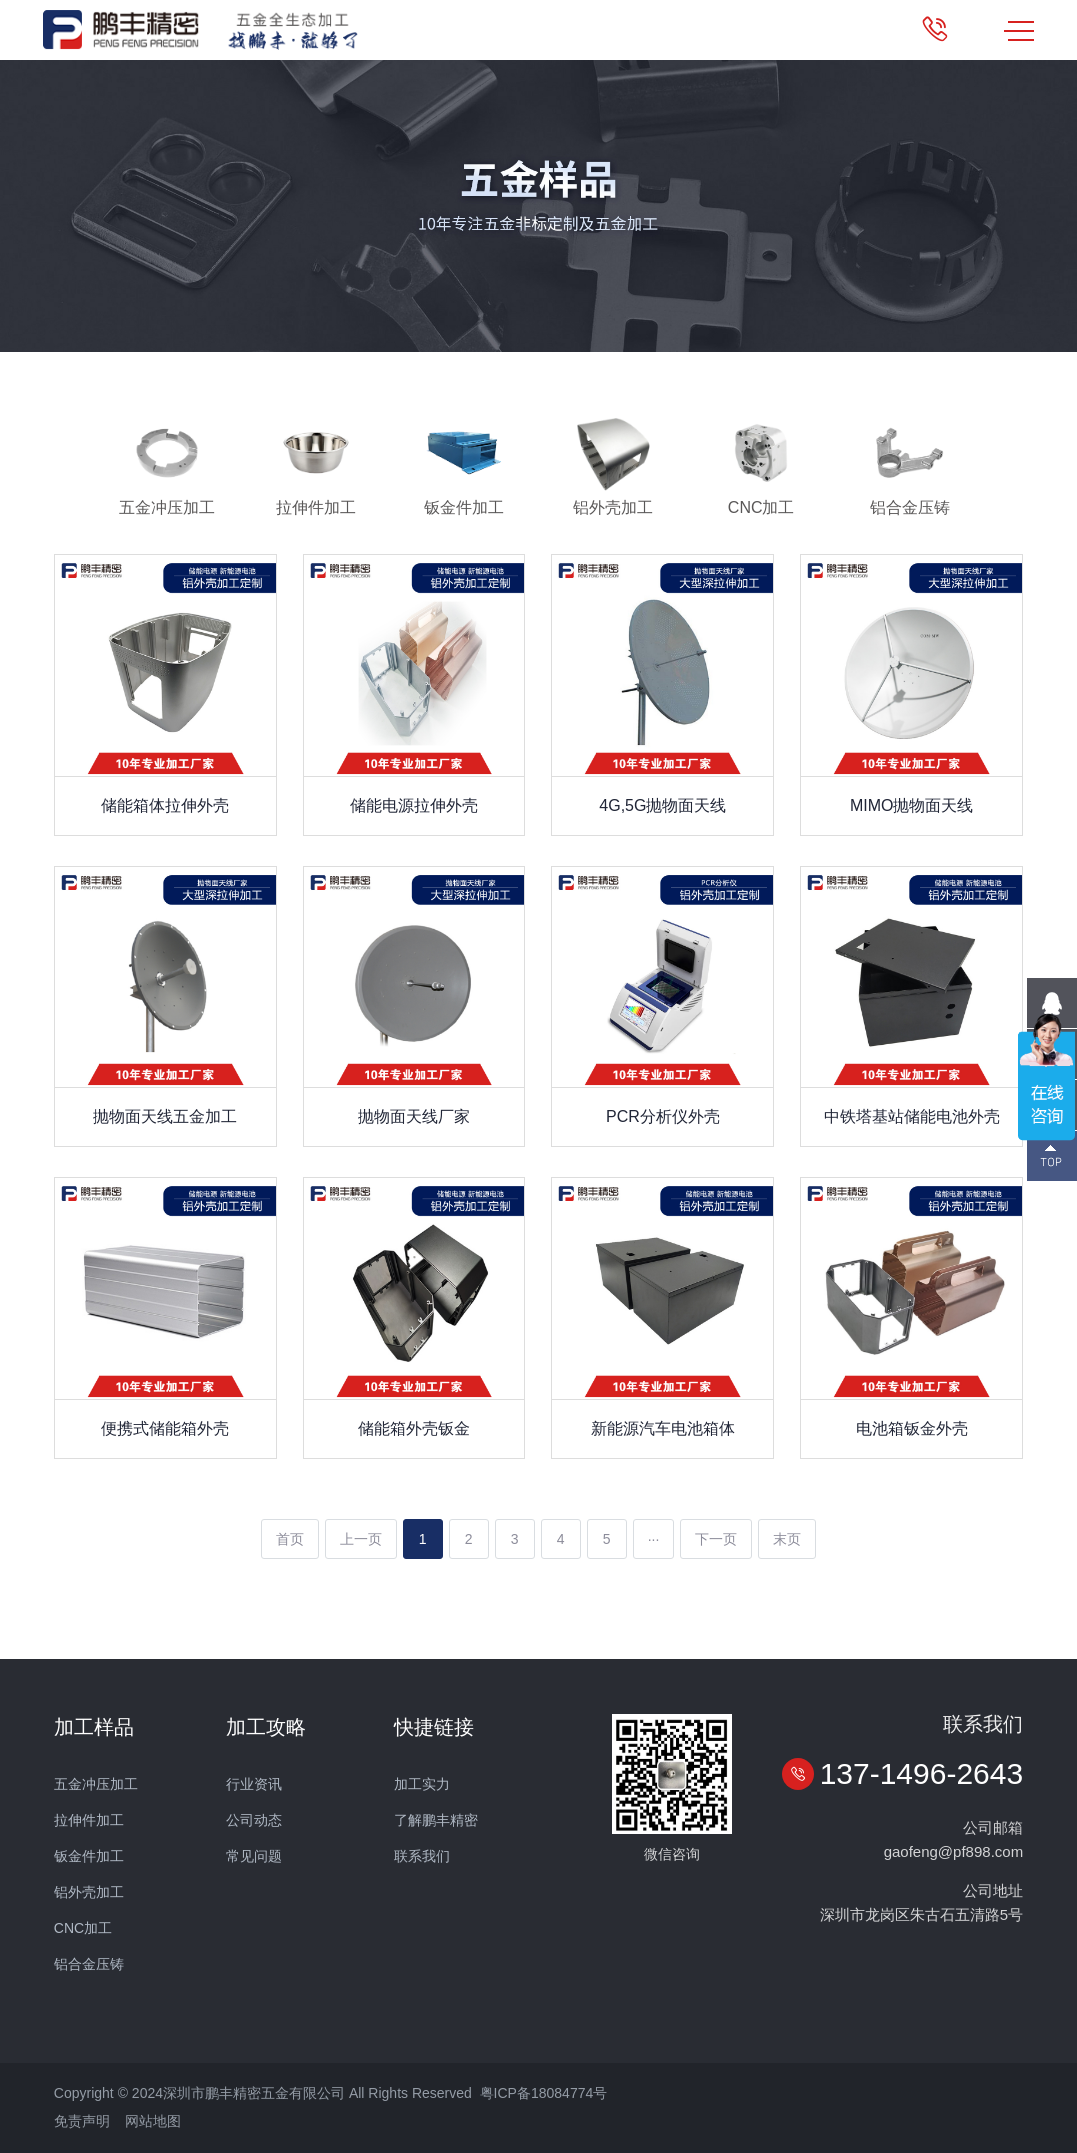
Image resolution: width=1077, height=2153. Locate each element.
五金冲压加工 (96, 1784)
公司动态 (254, 1820)
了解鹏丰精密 (436, 1820)
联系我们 (422, 1856)
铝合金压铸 (89, 1964)
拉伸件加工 (89, 1820)
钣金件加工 (89, 1856)
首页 (290, 1539)
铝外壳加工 (89, 1892)
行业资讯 (254, 1784)
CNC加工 (83, 1928)
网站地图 (153, 2121)
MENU (1019, 31)
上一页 (361, 1539)
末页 (787, 1539)
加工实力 (422, 1784)
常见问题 (254, 1856)
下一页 (716, 1539)
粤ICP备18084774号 (544, 2093)
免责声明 (82, 2121)
